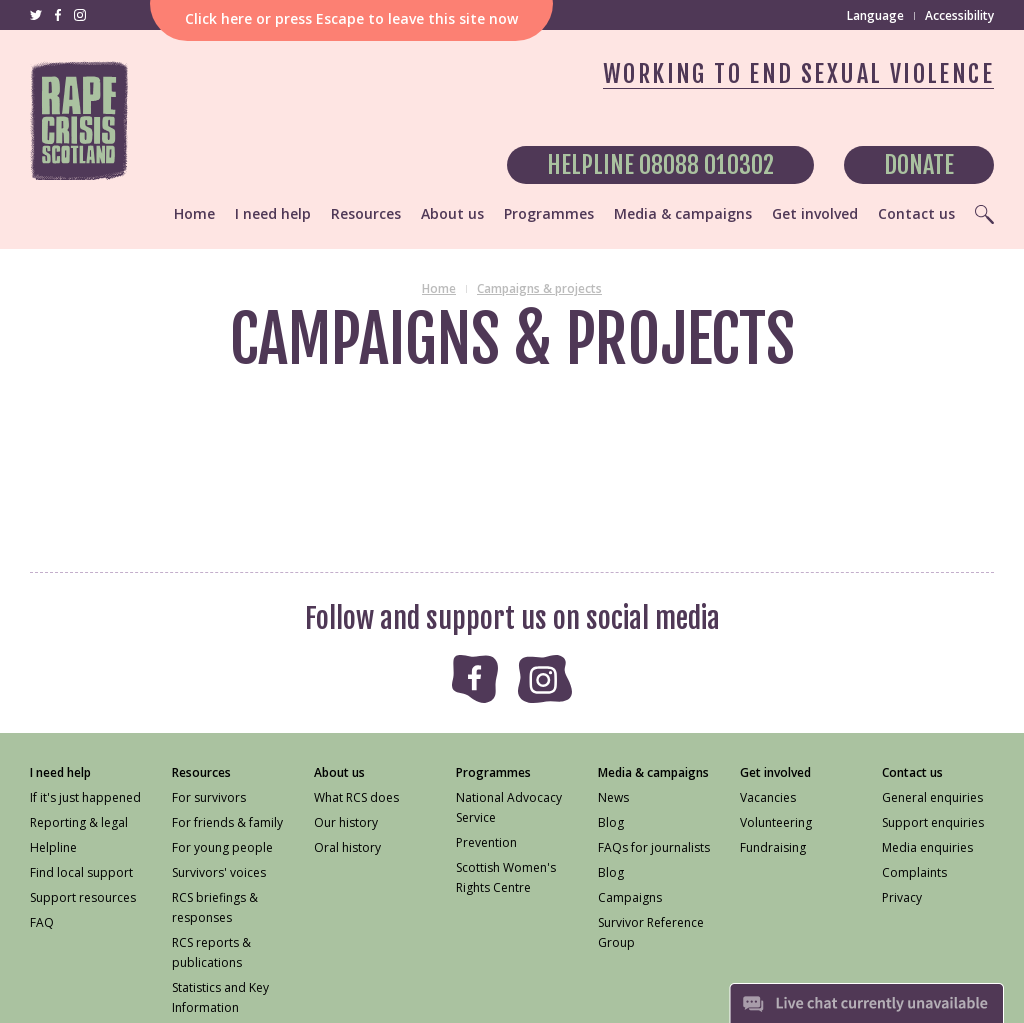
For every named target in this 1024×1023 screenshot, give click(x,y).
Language (875, 15)
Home (439, 288)
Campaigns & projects (539, 288)
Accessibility (959, 15)
